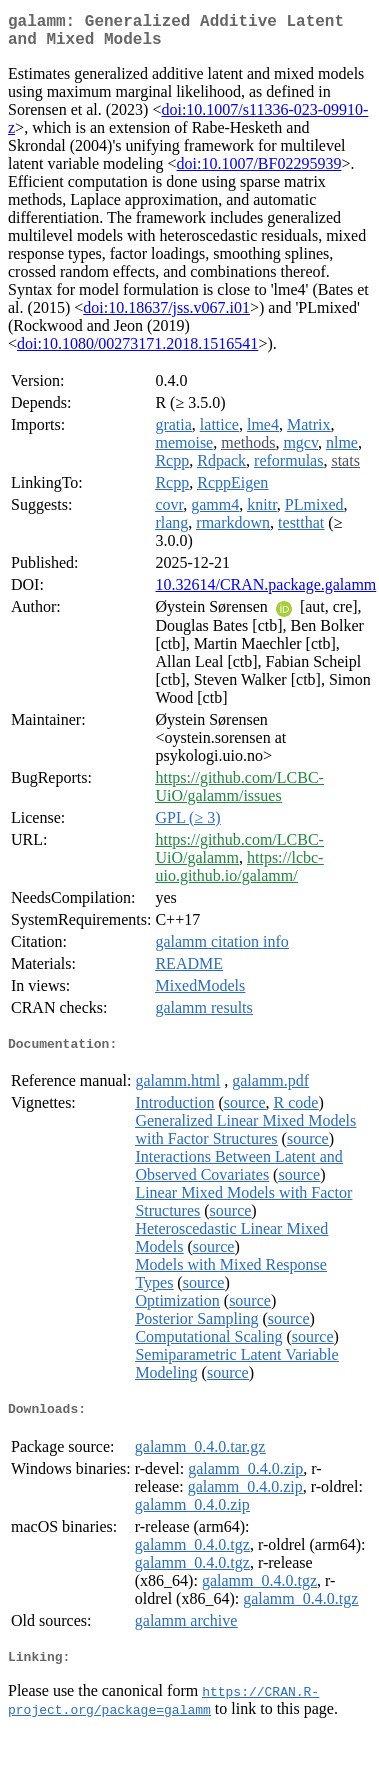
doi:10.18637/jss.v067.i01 (166, 315)
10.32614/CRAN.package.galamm (265, 592)
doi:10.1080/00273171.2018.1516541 (137, 351)
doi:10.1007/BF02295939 (259, 171)
